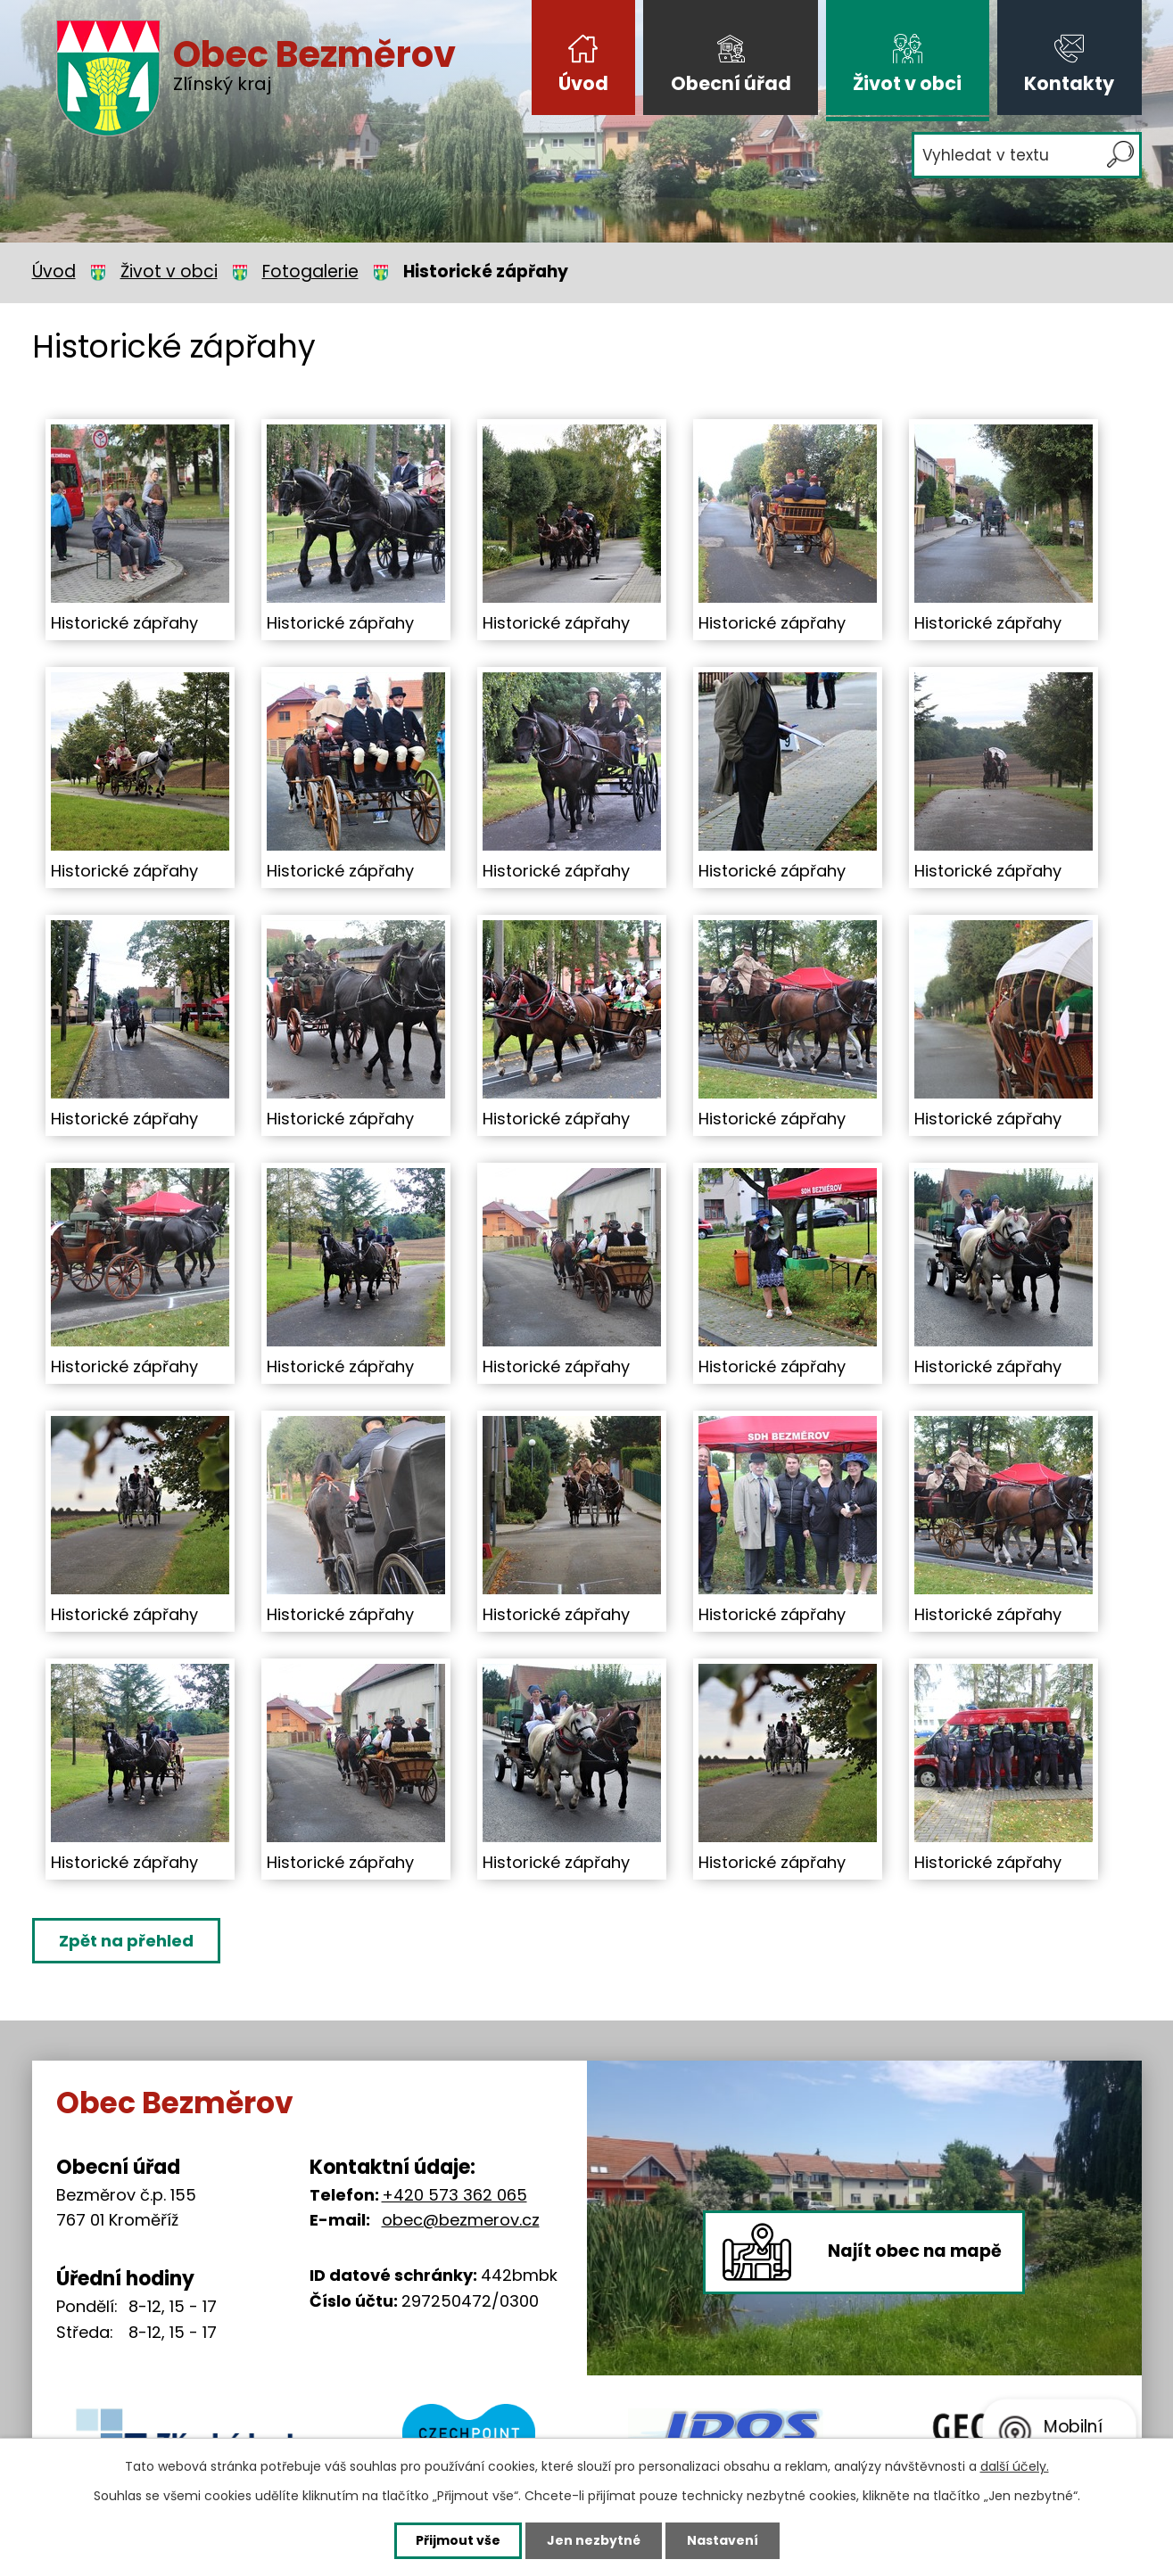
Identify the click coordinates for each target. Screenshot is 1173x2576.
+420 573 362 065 (454, 2195)
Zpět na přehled (126, 1941)
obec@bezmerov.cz (461, 2220)
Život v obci (907, 83)
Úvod (583, 83)
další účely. (1014, 2466)
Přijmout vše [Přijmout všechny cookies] (458, 2540)
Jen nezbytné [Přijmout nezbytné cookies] (593, 2540)
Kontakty (1069, 83)
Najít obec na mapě (915, 2251)
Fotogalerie (310, 271)
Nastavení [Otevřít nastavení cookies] (722, 2540)
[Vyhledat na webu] (1026, 155)
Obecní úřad (731, 83)
